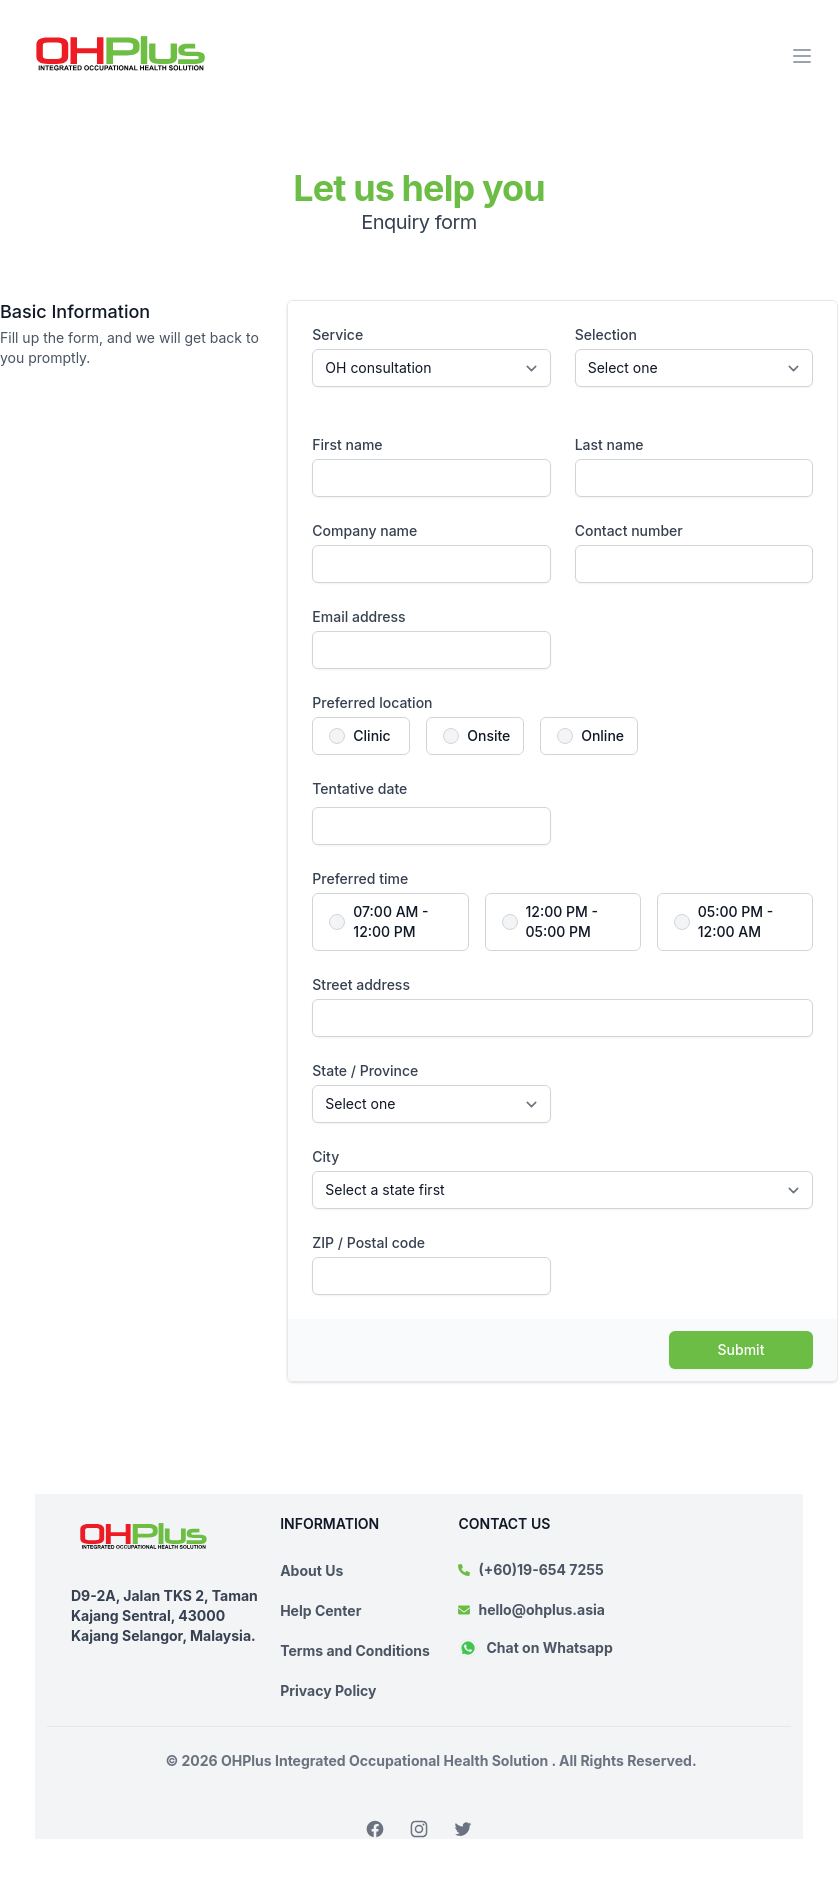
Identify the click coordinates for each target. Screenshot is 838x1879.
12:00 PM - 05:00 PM (562, 921)
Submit (741, 1349)
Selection (606, 334)
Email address (358, 616)
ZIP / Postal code (368, 1242)
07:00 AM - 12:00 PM (390, 921)
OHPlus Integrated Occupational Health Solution (386, 1760)
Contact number (629, 530)
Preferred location (372, 702)
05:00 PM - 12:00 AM (736, 921)
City (325, 1156)
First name (347, 444)
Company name (364, 530)
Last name (609, 444)
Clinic (371, 735)
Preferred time (360, 878)
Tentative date (359, 788)
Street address (361, 984)
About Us (311, 1570)
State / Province (365, 1070)
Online (602, 735)
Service (337, 334)
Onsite (488, 735)
